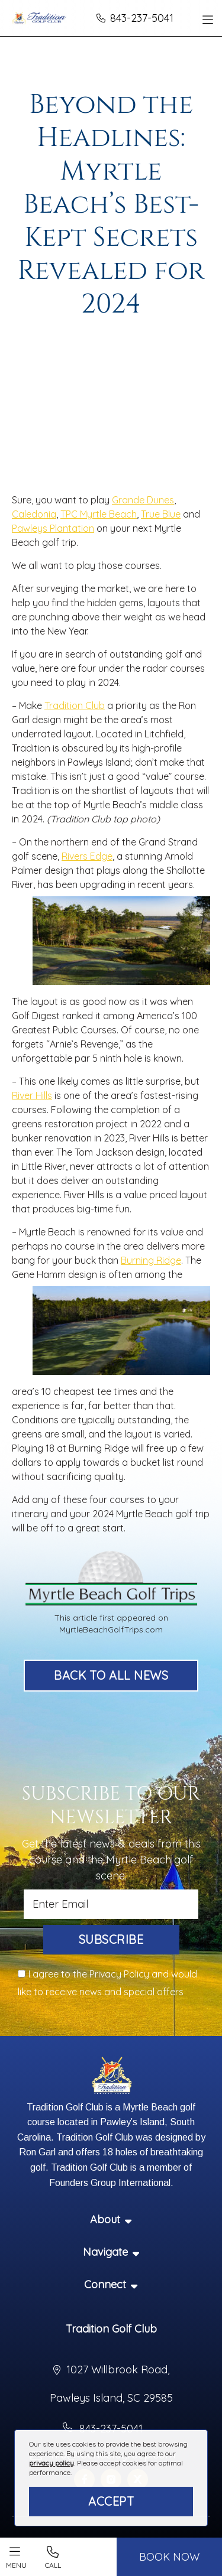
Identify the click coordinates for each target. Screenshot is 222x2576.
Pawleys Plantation (53, 528)
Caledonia (34, 514)
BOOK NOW (169, 2557)
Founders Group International (109, 2183)
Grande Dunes (143, 500)
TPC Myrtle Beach (98, 514)
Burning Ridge (151, 1260)
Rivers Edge (87, 856)
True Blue (161, 514)
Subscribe (111, 1939)
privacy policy (51, 2462)
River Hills (32, 1095)
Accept (111, 2501)
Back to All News (111, 1675)
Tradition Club (74, 705)
